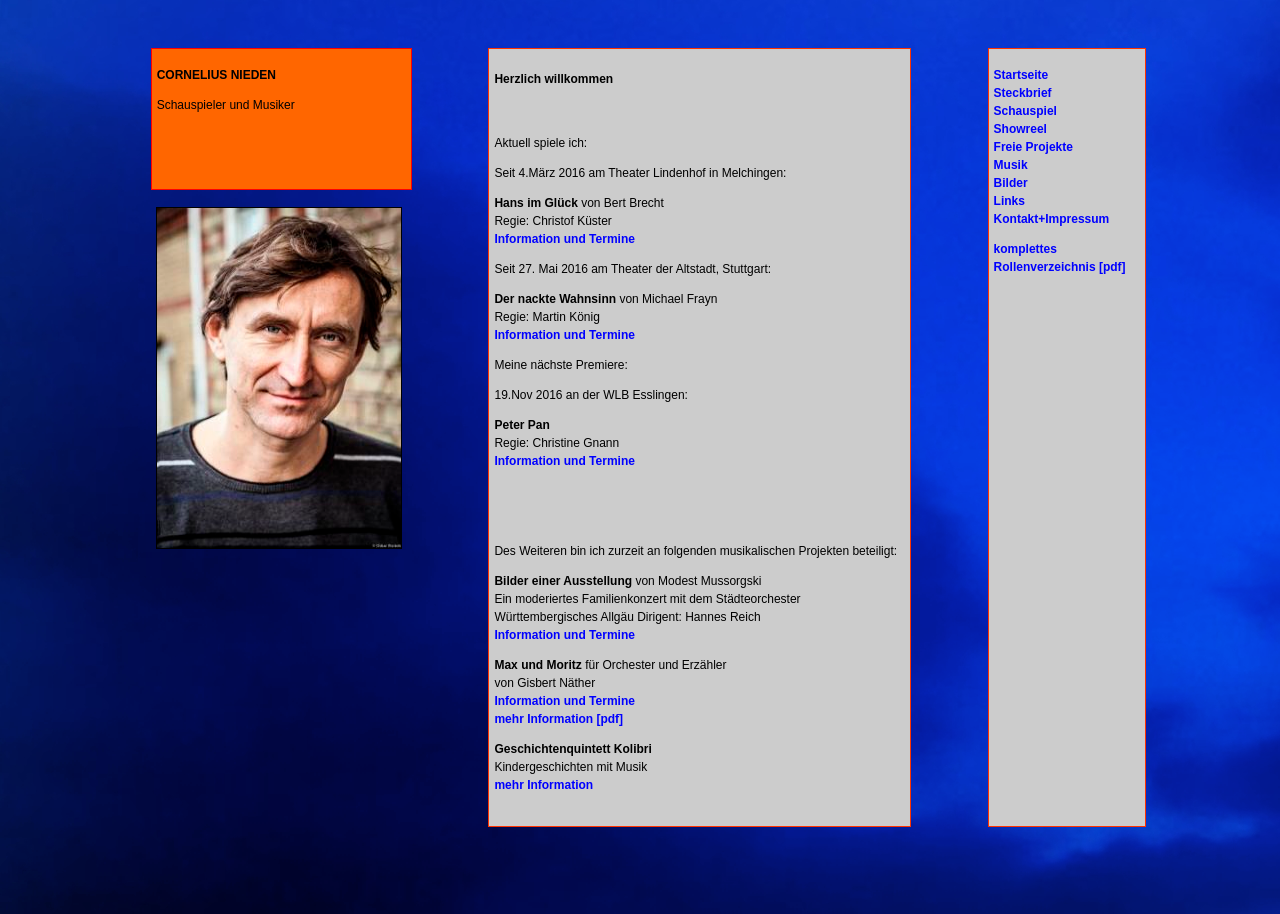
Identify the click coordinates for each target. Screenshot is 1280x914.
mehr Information (543, 785)
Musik (1011, 165)
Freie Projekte (1033, 147)
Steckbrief (1023, 93)
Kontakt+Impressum (1052, 219)
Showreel (1020, 129)
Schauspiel (1025, 111)
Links (1009, 201)
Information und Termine (564, 239)
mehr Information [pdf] (558, 719)
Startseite (1021, 75)
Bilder (1011, 183)
